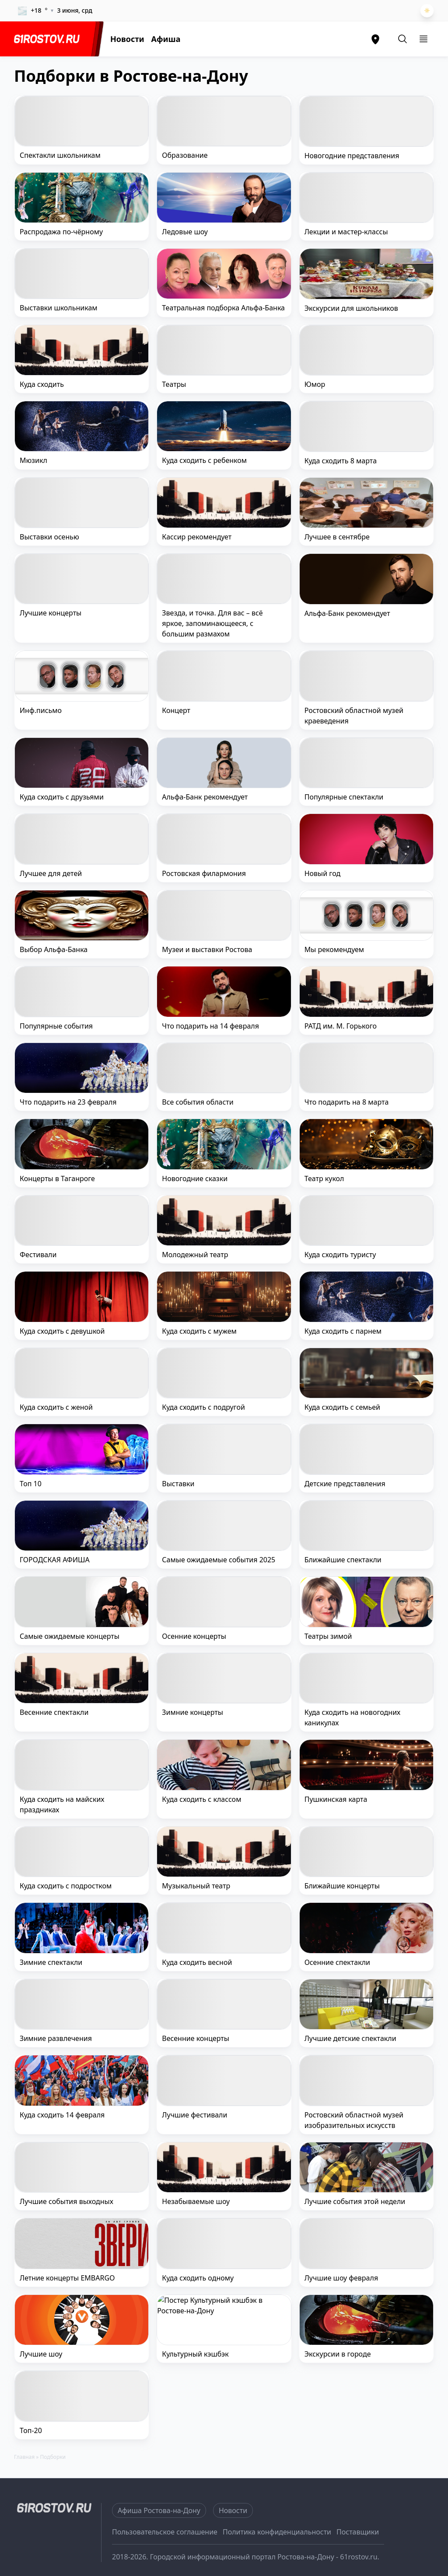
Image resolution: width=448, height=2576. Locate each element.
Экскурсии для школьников (351, 308)
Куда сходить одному (198, 2278)
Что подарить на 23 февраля (68, 1102)
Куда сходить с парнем (343, 1331)
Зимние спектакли (51, 1962)
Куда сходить (42, 384)
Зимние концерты (192, 1712)
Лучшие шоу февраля (341, 2278)
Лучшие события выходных (66, 2201)
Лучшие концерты (50, 613)
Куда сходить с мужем (199, 1331)
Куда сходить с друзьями (62, 797)
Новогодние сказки (195, 1178)
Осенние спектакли (337, 1962)
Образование (184, 155)
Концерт (176, 710)
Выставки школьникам (59, 308)
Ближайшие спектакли (343, 1559)
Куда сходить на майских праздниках (62, 1804)
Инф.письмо (41, 710)
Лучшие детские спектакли (350, 2038)
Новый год (322, 873)
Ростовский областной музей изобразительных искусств (353, 2120)
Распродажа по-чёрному (61, 231)
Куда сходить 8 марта (340, 461)
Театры (174, 384)
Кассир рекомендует (196, 537)
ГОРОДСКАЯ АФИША (55, 1559)
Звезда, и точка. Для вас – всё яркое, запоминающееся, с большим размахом (212, 623)
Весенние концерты (195, 2038)
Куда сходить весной (197, 1962)
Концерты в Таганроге (57, 1178)
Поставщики (357, 2532)
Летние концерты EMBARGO (67, 2278)
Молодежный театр (195, 1254)
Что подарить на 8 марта (346, 1102)
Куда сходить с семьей (342, 1407)
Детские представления (344, 1483)
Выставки (178, 1483)
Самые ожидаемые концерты (69, 1636)
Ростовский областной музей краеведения (353, 716)
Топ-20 (31, 2430)
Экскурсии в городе (337, 2354)
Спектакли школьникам (60, 155)
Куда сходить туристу (340, 1254)
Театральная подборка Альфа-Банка (223, 308)
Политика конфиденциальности (277, 2532)
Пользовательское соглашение (164, 2532)
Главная (24, 2457)
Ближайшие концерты (342, 1886)
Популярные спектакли (344, 797)
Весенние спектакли (54, 1712)
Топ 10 (31, 1483)
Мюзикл (33, 460)
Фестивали (38, 1254)
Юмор (315, 384)
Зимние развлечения (56, 2038)
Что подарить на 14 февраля (210, 1026)
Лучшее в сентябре (337, 537)
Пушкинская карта (336, 1799)
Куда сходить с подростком (66, 1886)
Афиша (166, 39)
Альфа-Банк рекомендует (347, 613)
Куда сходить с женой (56, 1407)
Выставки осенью (49, 537)
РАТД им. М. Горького (340, 1026)
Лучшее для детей (51, 873)
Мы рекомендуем (334, 949)
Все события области (197, 1102)
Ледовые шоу (185, 231)
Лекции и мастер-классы (346, 231)
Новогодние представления (351, 155)
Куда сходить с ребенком (204, 460)
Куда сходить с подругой (203, 1407)
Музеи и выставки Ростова (207, 949)
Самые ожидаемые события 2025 (218, 1559)
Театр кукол (324, 1178)
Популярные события (56, 1026)
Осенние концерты (194, 1636)
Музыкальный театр (196, 1886)
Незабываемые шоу (196, 2201)
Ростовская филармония (204, 873)
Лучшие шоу (41, 2354)
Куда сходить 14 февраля (62, 2115)
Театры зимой (328, 1636)
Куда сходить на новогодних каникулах (352, 1717)
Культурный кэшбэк (195, 2354)
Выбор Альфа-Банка (54, 949)
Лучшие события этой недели (355, 2201)
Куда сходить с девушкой (62, 1331)
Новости (127, 39)
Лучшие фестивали (194, 2115)
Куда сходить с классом (201, 1799)
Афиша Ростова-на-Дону (159, 2510)
